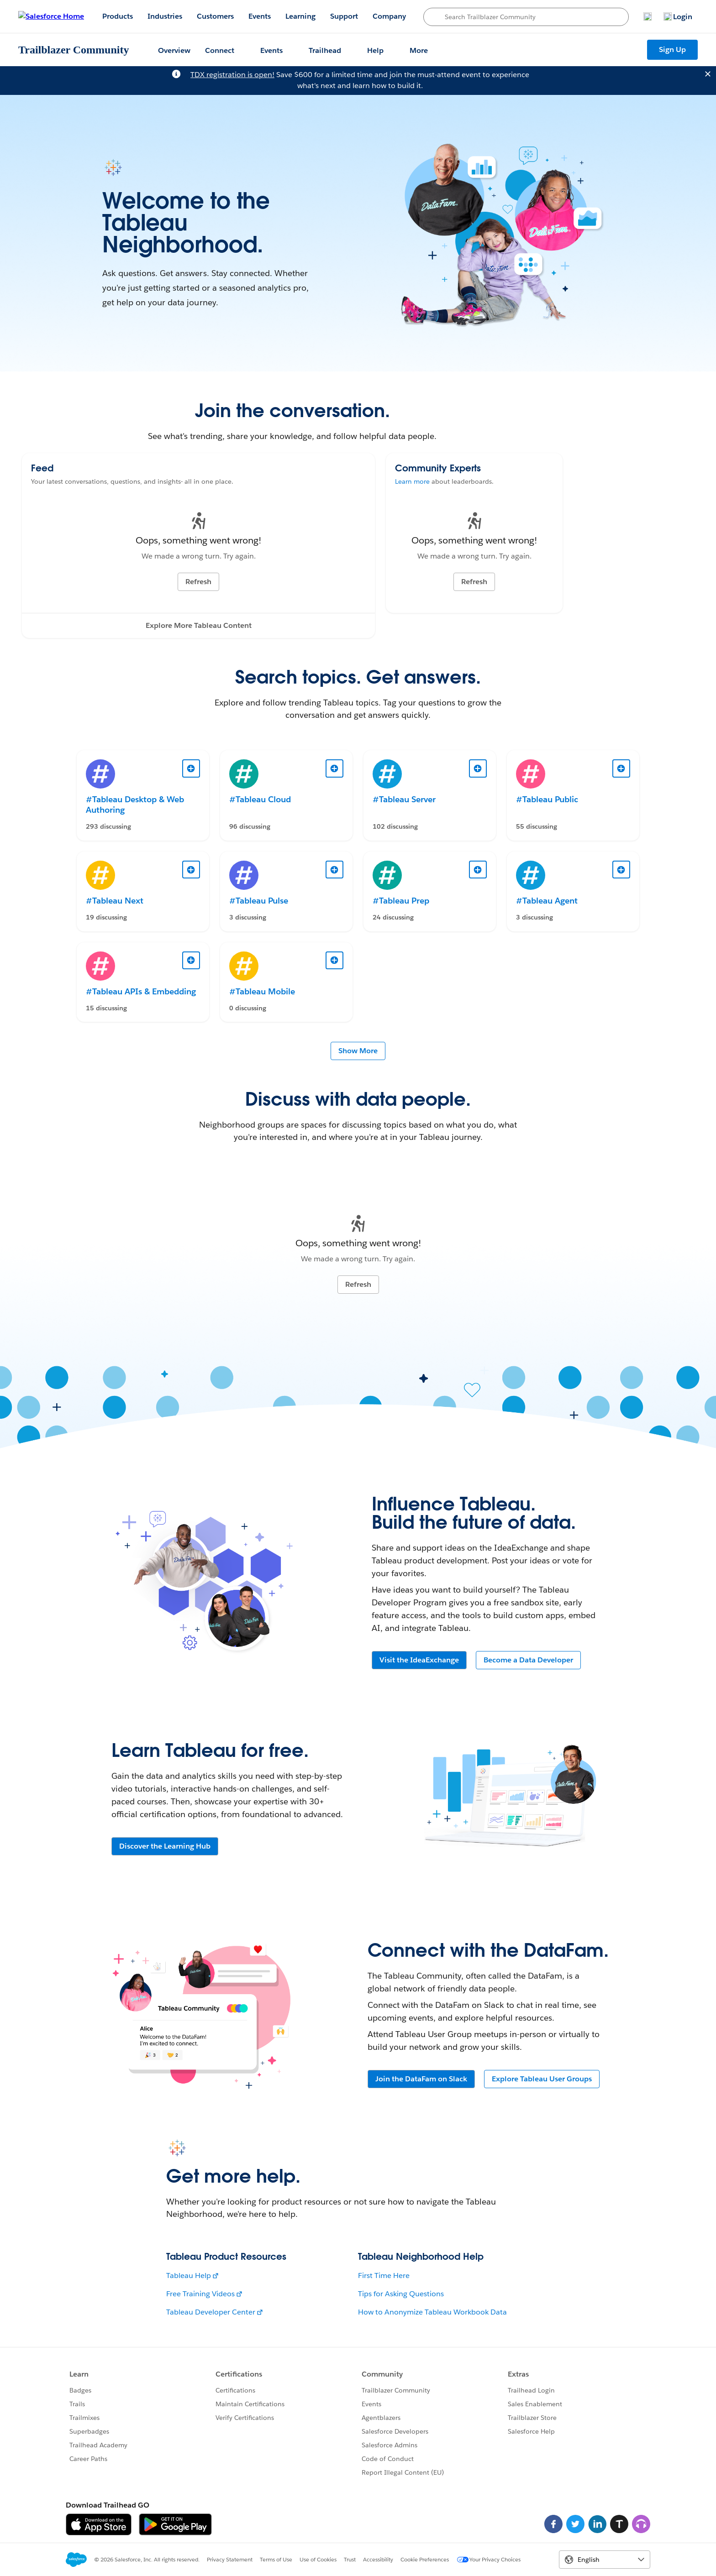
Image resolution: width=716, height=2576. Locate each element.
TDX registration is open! (232, 74)
